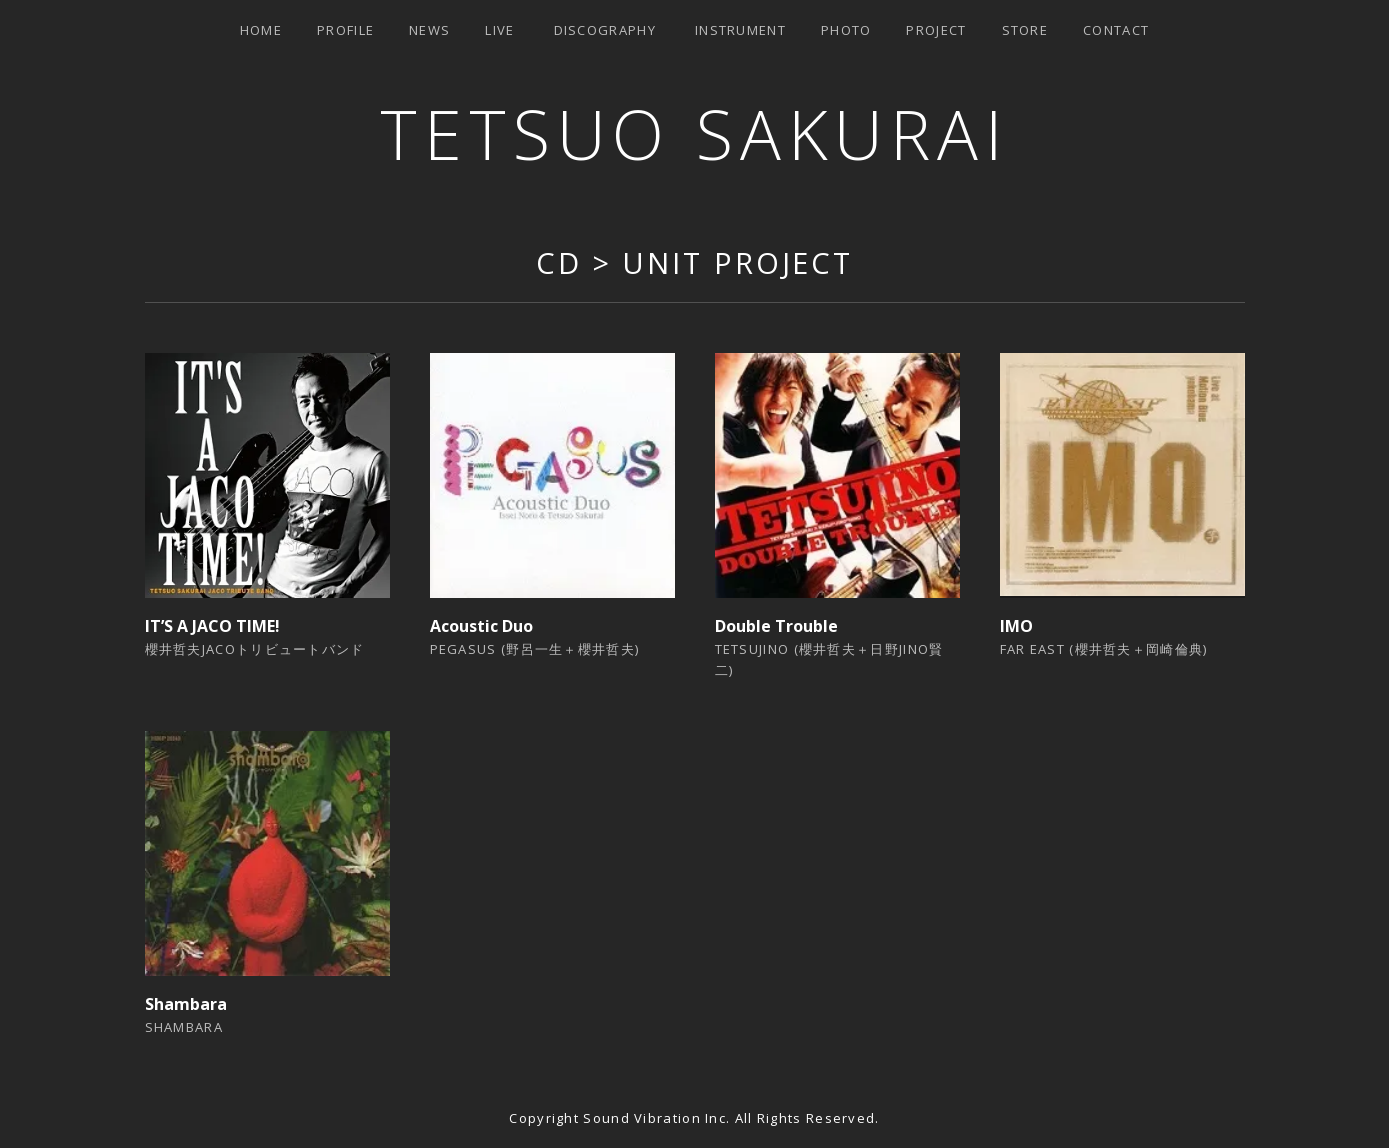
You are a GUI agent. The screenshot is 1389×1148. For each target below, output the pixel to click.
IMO (1016, 626)
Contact (1116, 30)
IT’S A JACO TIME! (212, 626)
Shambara (186, 1004)
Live (499, 30)
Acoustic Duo (481, 626)
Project (936, 30)
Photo (846, 30)
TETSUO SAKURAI (694, 133)
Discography (605, 30)
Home (261, 30)
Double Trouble (776, 626)
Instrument (740, 30)
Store (1025, 30)
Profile (345, 30)
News (429, 30)
